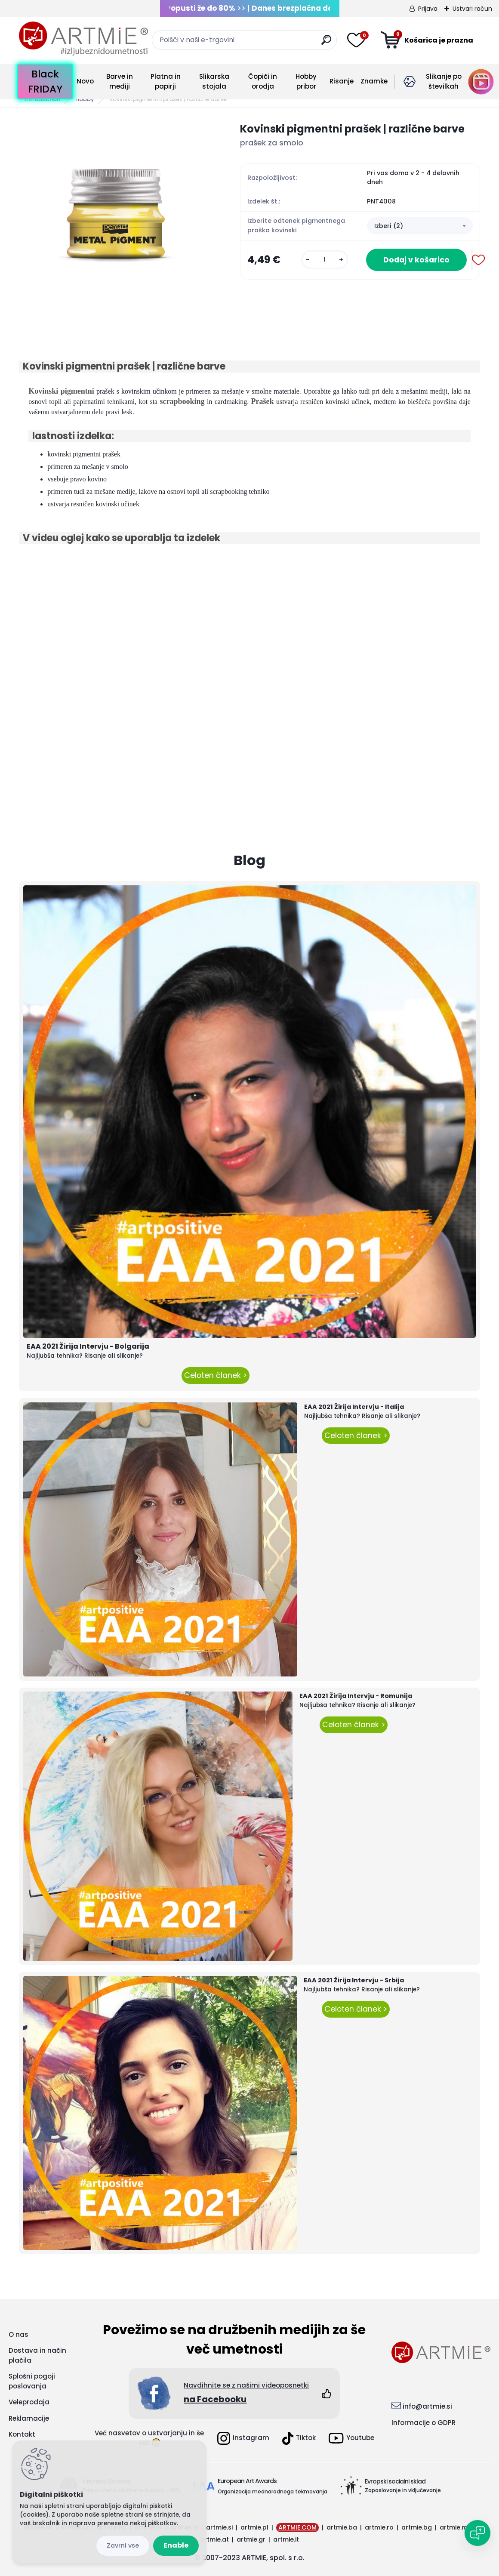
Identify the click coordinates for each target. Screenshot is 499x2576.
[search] (326, 43)
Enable (175, 2545)
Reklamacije (29, 2418)
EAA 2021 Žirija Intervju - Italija (354, 1406)
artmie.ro (379, 2527)
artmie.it (286, 2539)
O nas (18, 2334)
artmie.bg (416, 2527)
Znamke (374, 81)
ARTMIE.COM (297, 2527)
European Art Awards (247, 2481)
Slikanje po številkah (444, 81)
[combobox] (420, 225)
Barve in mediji (119, 81)
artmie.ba (342, 2527)
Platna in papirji (166, 81)
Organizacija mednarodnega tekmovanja (272, 2491)
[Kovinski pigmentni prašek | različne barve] (116, 218)
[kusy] (324, 259)
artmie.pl (254, 2527)
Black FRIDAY (45, 81)
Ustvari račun (472, 8)
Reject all (123, 2545)
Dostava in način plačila (37, 2355)
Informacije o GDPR (423, 2422)
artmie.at (214, 2539)
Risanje (342, 81)
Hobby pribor (306, 81)
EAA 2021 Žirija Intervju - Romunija (355, 1696)
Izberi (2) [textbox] (388, 226)
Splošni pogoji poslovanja (32, 2381)
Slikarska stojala (214, 81)
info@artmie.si (427, 2406)
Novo (85, 81)
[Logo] (83, 38)
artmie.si (219, 2527)
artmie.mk (455, 2527)
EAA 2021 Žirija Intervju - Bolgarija (88, 1346)
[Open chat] (477, 2533)
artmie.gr (251, 2539)
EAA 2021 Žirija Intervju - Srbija (354, 1980)
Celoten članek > (215, 1375)
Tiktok (299, 2438)
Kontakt (22, 2434)
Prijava (427, 8)
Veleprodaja (29, 2402)
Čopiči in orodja (262, 81)
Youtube (351, 2438)
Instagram (243, 2438)
